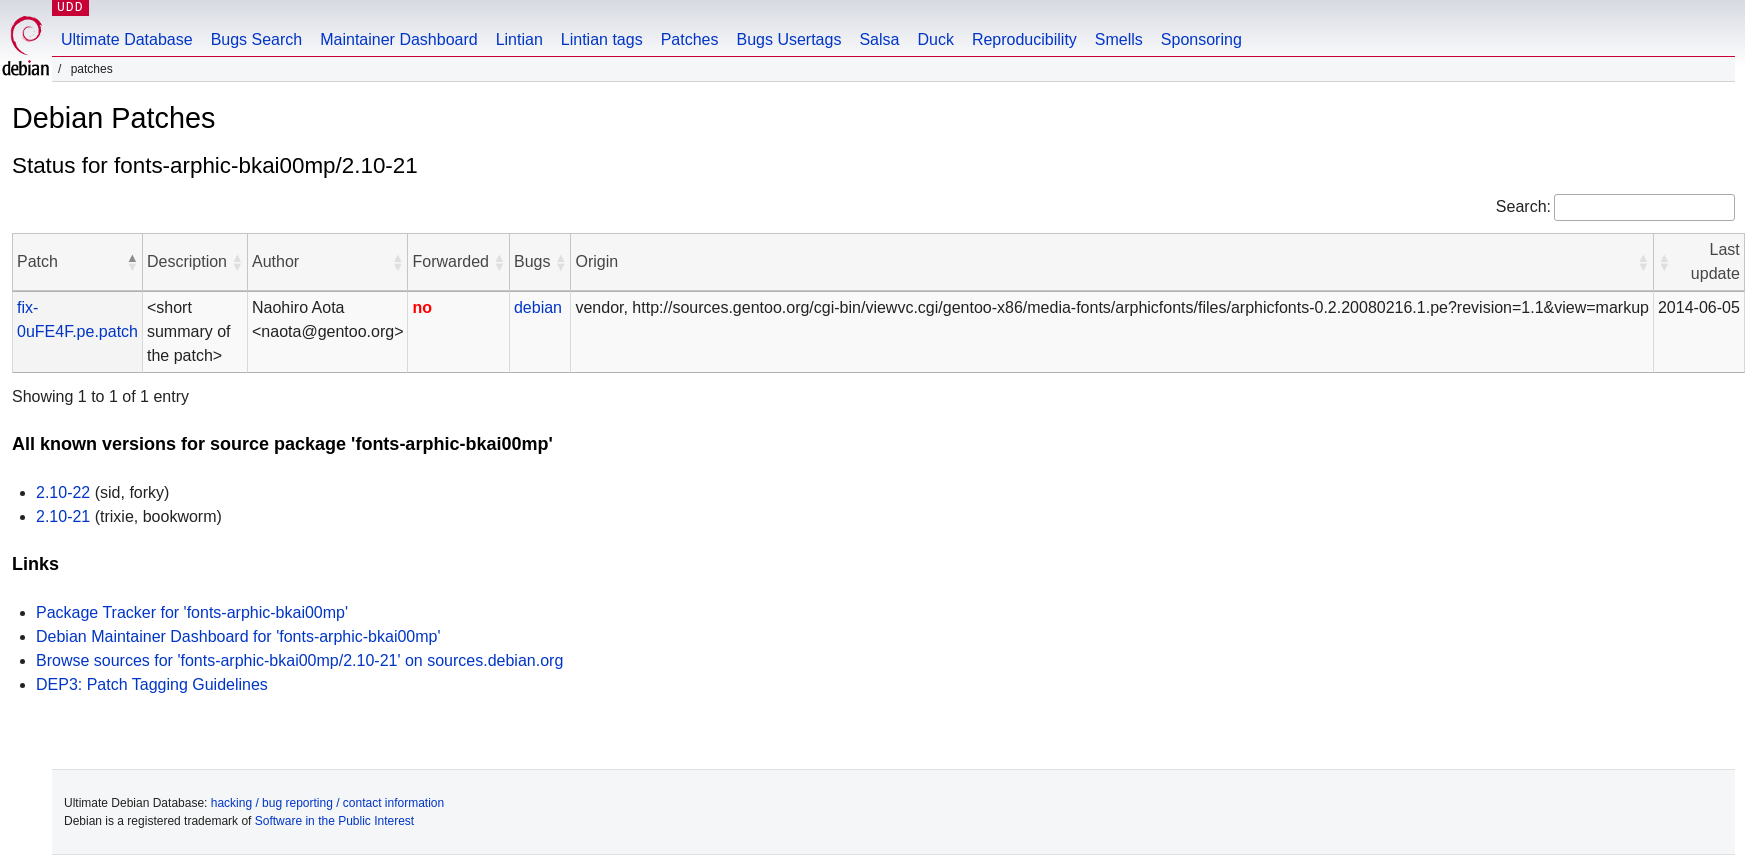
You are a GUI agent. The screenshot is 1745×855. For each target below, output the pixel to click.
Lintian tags (602, 39)
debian (538, 307)
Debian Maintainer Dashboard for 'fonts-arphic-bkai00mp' (238, 636)
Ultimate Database (127, 39)
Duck (935, 39)
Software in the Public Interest (334, 821)
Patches (690, 39)
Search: (1523, 206)
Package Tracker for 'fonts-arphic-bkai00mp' (192, 612)
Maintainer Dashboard (398, 39)
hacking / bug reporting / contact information (327, 803)
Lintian (519, 39)
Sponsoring (1201, 39)
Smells (1119, 39)
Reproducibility (1024, 39)
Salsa (879, 39)
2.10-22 (63, 492)
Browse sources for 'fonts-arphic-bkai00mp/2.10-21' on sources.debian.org (299, 660)
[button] (132, 262)
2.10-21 (63, 516)
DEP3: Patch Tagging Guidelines (152, 684)
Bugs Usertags (788, 39)
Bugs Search (257, 39)
